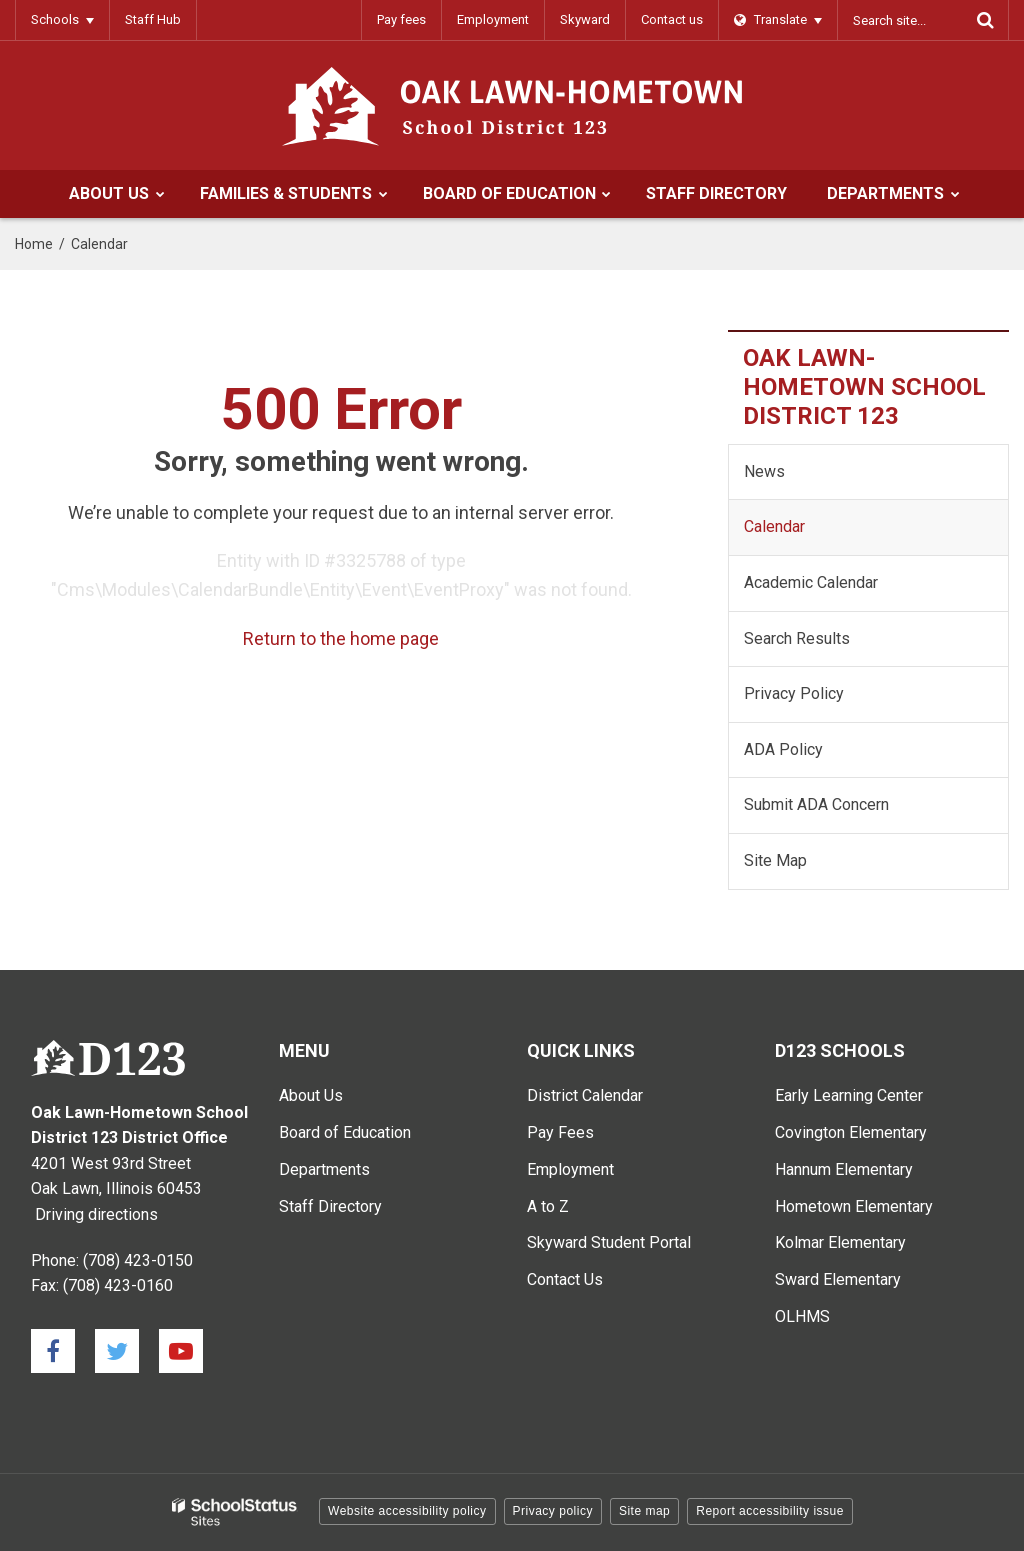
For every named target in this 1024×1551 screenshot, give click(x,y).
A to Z (548, 1206)
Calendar (774, 526)
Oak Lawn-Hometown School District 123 (864, 387)
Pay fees (401, 19)
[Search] (985, 20)
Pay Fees (560, 1132)
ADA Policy (783, 749)
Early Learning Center (849, 1095)
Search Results (797, 638)
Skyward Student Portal (609, 1242)
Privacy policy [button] (553, 1511)
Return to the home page (341, 638)
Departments (324, 1169)
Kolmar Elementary (840, 1242)
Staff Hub (153, 19)
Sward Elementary (838, 1279)
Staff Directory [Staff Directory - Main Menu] (330, 1206)
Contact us (672, 19)
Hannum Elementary (844, 1169)
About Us (311, 1095)
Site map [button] (644, 1511)
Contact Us (565, 1279)
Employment (493, 19)
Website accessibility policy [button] (407, 1511)
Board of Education (345, 1132)
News (764, 471)
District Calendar (585, 1095)
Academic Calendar (811, 582)
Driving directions (96, 1214)
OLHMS (802, 1316)
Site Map (775, 860)
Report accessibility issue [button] (770, 1511)
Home (34, 244)
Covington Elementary (851, 1132)
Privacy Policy (794, 693)
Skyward (585, 19)
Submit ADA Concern (816, 804)
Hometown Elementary (854, 1206)
